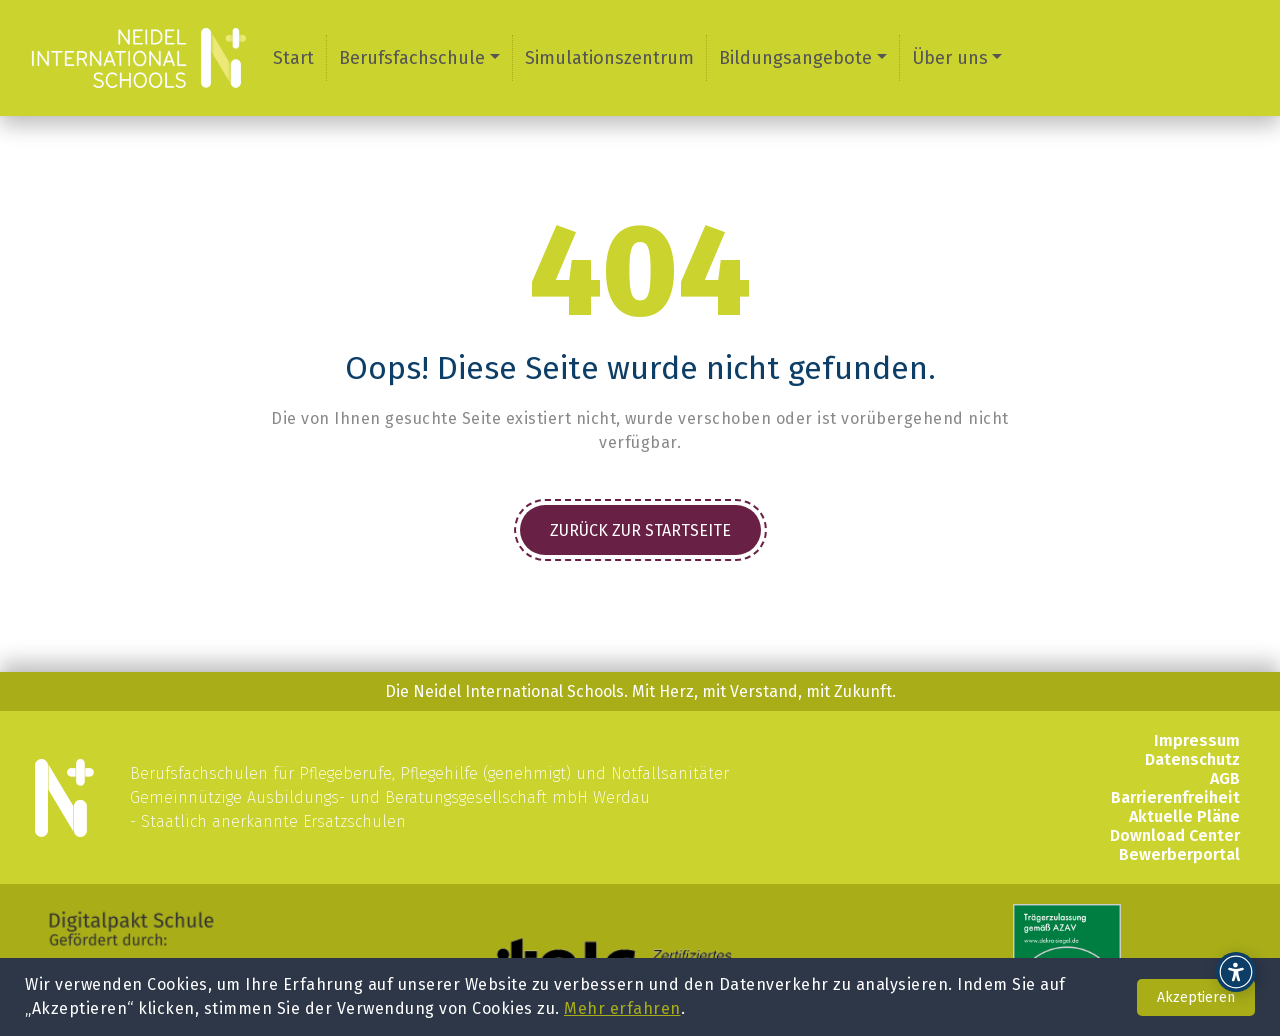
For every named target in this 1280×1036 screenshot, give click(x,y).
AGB (1225, 778)
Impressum (1197, 740)
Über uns (950, 58)
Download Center (1175, 835)
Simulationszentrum (609, 58)
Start (293, 58)
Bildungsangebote (795, 58)
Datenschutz (1192, 759)
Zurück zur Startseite (640, 530)
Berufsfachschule (412, 58)
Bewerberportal (1179, 854)
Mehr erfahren (622, 1008)
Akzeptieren (1196, 997)
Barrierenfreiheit (1175, 797)
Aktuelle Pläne (1184, 816)
